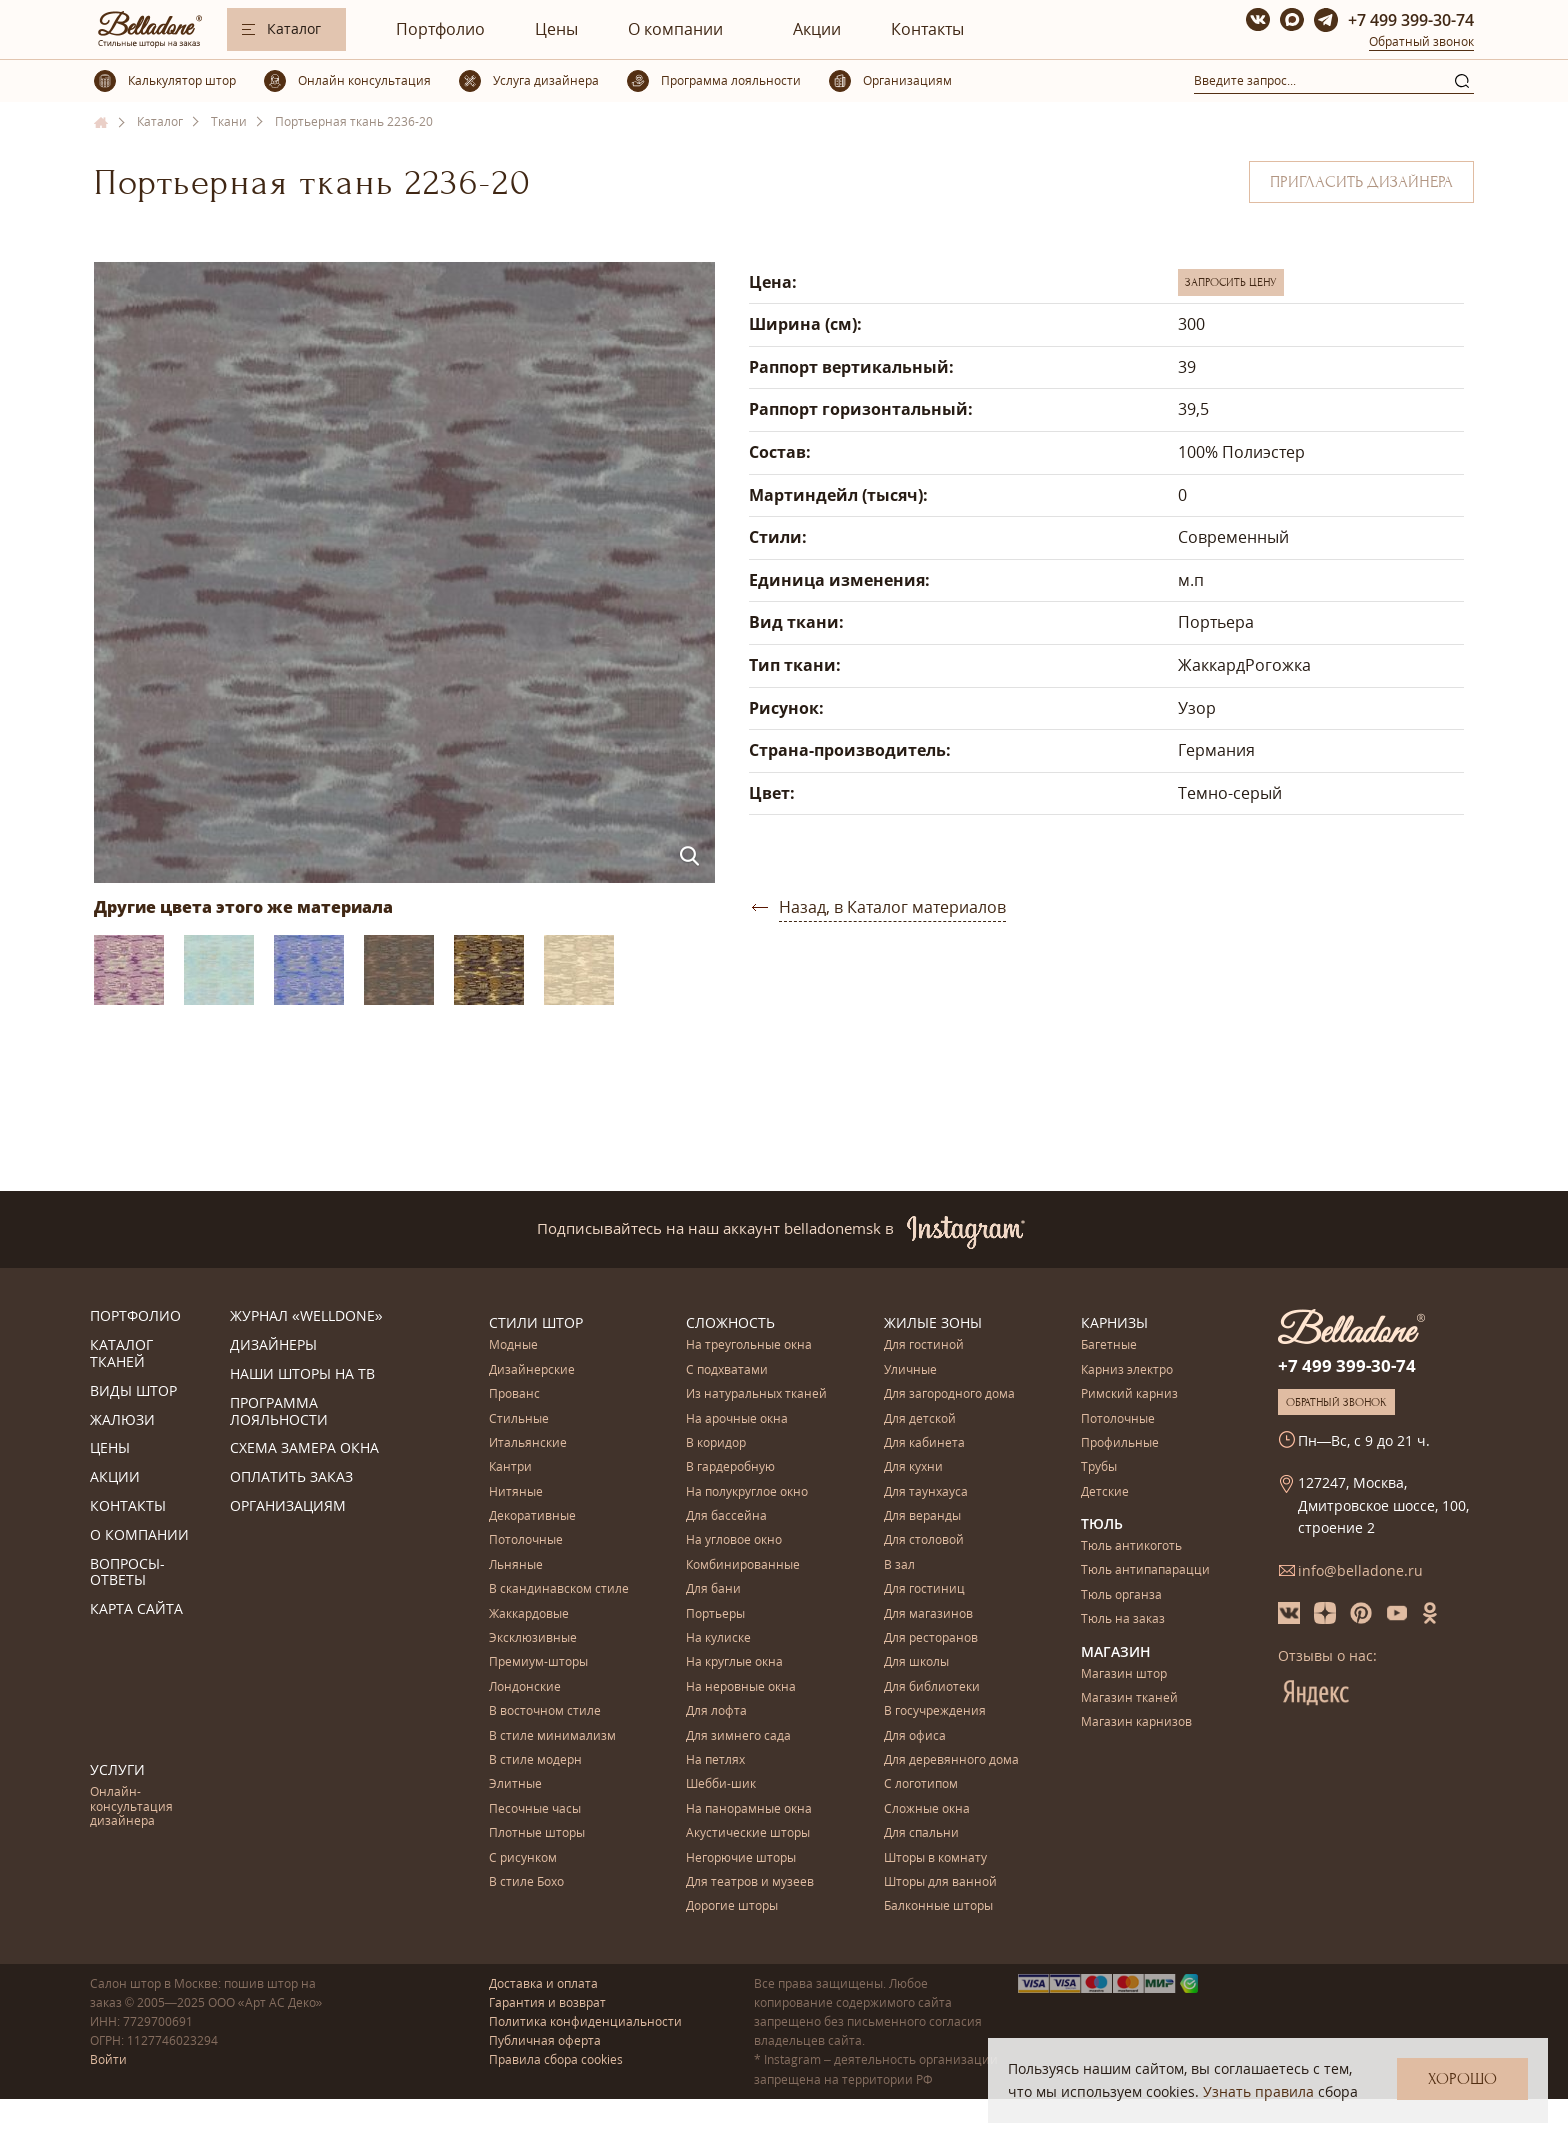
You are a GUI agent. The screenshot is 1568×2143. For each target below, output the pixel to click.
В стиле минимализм (552, 1736)
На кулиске (718, 1638)
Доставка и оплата (543, 1983)
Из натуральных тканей (756, 1394)
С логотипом (921, 1784)
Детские (1105, 1492)
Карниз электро (1127, 1370)
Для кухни (913, 1467)
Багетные (1109, 1345)
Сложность (730, 1322)
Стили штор (536, 1322)
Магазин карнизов (1136, 1722)
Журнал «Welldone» (306, 1316)
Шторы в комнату (935, 1858)
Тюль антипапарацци (1145, 1570)
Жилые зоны (933, 1322)
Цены (556, 29)
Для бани (713, 1589)
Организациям (288, 1506)
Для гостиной (924, 1345)
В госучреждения (935, 1711)
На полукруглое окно (747, 1492)
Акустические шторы (748, 1833)
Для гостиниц (924, 1589)
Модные (513, 1345)
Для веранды (922, 1516)
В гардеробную (730, 1467)
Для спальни (921, 1833)
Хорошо (1462, 2079)
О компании (675, 29)
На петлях (715, 1760)
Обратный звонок (1421, 41)
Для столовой (924, 1540)
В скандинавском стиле (559, 1589)
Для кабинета (924, 1443)
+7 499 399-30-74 (1411, 20)
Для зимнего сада (738, 1736)
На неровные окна (741, 1687)
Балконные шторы (938, 1906)
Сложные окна (927, 1809)
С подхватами (727, 1370)
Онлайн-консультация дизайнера (131, 1807)
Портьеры (715, 1614)
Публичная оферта (545, 2040)
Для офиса (915, 1736)
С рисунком (523, 1858)
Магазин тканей (1129, 1698)
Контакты (927, 29)
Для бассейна (726, 1516)
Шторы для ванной (940, 1882)
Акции (817, 29)
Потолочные (526, 1540)
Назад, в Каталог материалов (892, 907)
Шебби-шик (721, 1784)
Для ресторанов (931, 1638)
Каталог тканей (121, 1354)
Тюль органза (1121, 1595)
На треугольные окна (749, 1345)
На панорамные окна (749, 1809)
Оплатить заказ (291, 1477)
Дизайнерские (532, 1370)
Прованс (514, 1394)
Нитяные (516, 1492)
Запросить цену (1231, 282)
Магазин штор (1124, 1674)
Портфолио (440, 29)
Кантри (510, 1467)
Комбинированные (743, 1565)
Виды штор (133, 1391)
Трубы (1099, 1467)
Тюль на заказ (1123, 1619)
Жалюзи (122, 1420)
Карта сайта (136, 1609)
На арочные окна (737, 1419)
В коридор (716, 1443)
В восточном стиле (545, 1711)
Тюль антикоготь (1131, 1546)
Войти (108, 2059)
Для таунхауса (926, 1492)
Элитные (515, 1784)
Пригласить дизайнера (1361, 182)
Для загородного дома (949, 1394)
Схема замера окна (304, 1448)
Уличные (910, 1370)
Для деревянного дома (951, 1760)
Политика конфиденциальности (585, 2021)
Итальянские (528, 1443)
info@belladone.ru (1360, 1570)
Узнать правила (1258, 2091)
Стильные (519, 1419)
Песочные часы (535, 1809)
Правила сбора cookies (556, 2059)
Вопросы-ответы (127, 1573)
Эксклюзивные (533, 1638)
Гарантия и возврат (547, 2002)
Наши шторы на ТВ (302, 1374)
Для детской (920, 1419)
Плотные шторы (537, 1833)
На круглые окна (734, 1662)
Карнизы (1114, 1322)
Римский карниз (1129, 1394)
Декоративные (532, 1516)
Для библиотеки (932, 1687)
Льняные (516, 1565)
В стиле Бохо (526, 1882)
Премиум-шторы (538, 1662)
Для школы (916, 1662)
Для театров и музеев (750, 1882)
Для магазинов (928, 1614)
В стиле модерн (535, 1760)
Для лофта (716, 1711)
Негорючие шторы (741, 1858)
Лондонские (525, 1687)
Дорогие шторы (732, 1906)
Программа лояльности (279, 1412)
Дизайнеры (273, 1345)
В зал (899, 1565)
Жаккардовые (529, 1614)
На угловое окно (734, 1540)
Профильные (1120, 1443)
